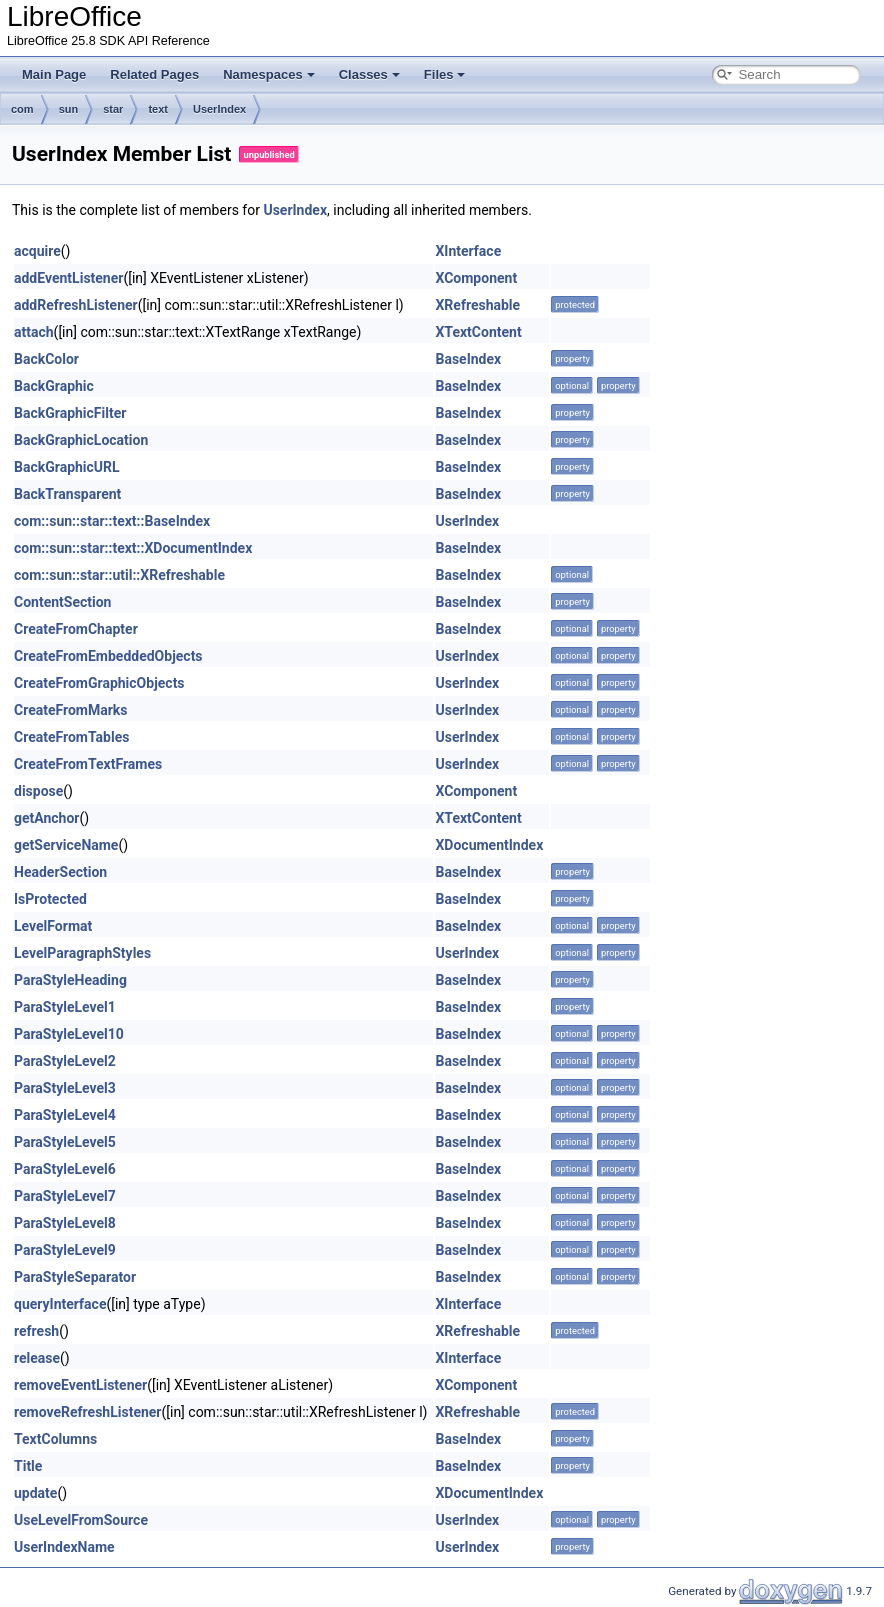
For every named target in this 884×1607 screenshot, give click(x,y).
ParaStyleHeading (70, 980)
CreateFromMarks (71, 710)
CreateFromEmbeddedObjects (108, 656)
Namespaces (269, 74)
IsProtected (50, 899)
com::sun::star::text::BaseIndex (112, 521)
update (35, 1493)
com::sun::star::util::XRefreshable (119, 575)
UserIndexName (64, 1547)
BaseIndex (468, 359)
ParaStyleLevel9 (65, 1250)
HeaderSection (60, 872)
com (22, 109)
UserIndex (219, 109)
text (158, 109)
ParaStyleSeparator (75, 1277)
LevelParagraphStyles (82, 953)
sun (69, 109)
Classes (369, 74)
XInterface (468, 251)
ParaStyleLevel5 (65, 1142)
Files (445, 74)
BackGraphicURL (67, 467)
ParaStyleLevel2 (65, 1061)
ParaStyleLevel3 (65, 1088)
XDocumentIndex (489, 845)
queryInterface (60, 1304)
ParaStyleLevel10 (69, 1034)
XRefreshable (477, 305)
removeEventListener (80, 1385)
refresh (36, 1331)
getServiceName (66, 845)
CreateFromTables (71, 737)
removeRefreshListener (87, 1412)
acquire (37, 251)
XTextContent (478, 332)
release (37, 1358)
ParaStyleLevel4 (65, 1115)
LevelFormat (53, 926)
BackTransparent (67, 494)
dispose (38, 791)
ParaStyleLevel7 (65, 1196)
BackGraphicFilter (70, 413)
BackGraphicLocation (81, 440)
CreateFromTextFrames (88, 764)
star (113, 109)
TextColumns (55, 1439)
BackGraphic (54, 386)
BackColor (46, 359)
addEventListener (68, 278)
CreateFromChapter (76, 629)
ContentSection (62, 602)
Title (28, 1466)
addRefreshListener (76, 305)
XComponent (476, 278)
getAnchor (47, 818)
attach (34, 332)
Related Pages (154, 74)
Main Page (54, 74)
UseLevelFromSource (81, 1520)
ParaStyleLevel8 (65, 1223)
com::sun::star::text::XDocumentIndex (133, 548)
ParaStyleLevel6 (65, 1169)
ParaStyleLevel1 (65, 1007)
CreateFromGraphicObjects (99, 683)
